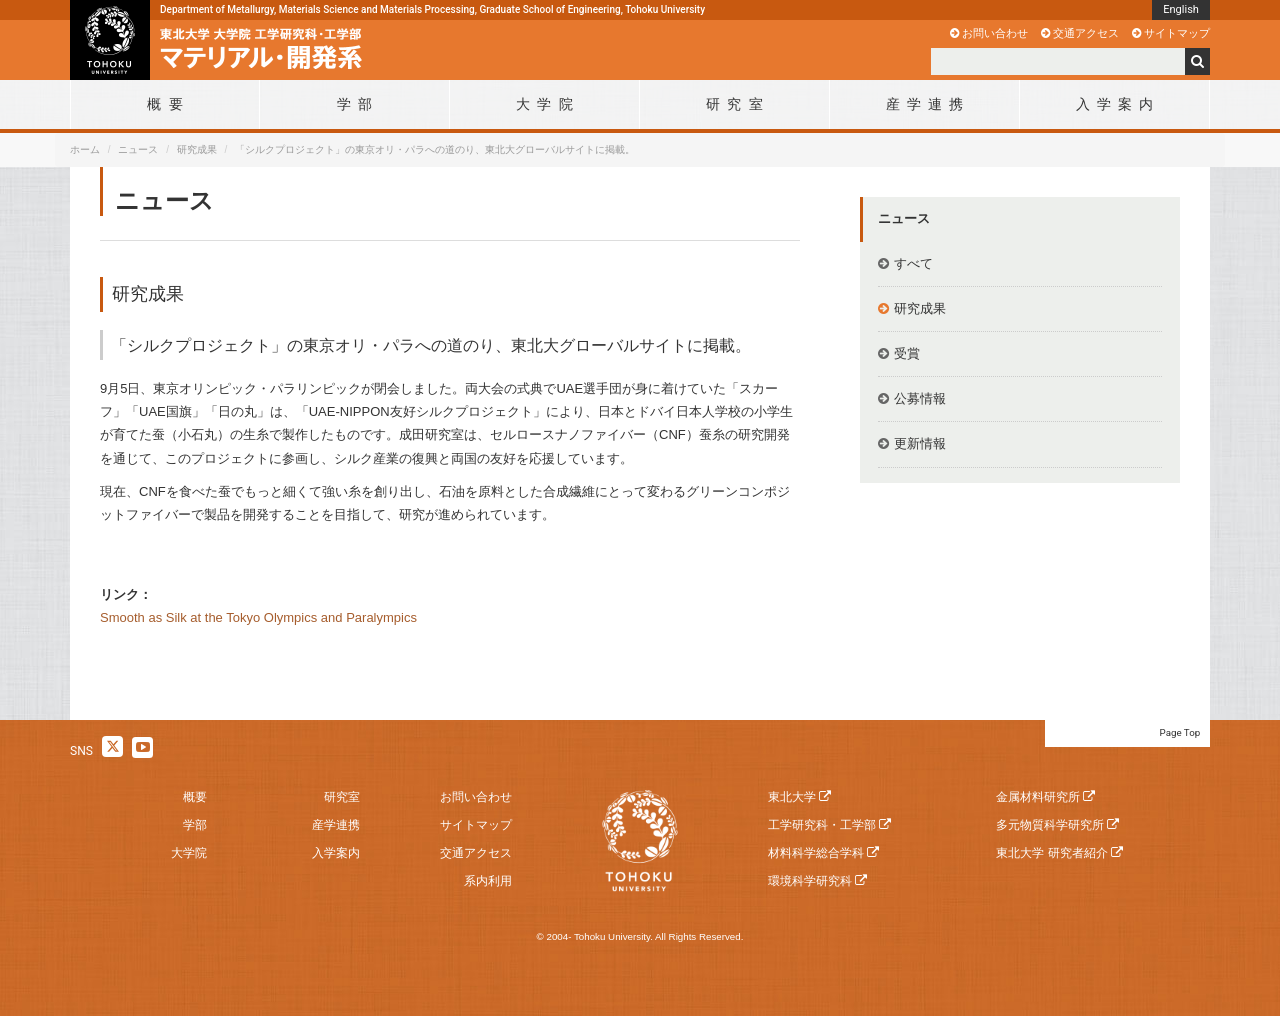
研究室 (342, 797)
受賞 (907, 353)
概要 (195, 797)
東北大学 (792, 797)
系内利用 (488, 881)
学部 (195, 825)
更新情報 (920, 443)
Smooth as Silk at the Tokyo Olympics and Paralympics (258, 617)
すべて (913, 263)
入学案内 (336, 853)
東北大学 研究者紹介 (1051, 853)
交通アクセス (1086, 33)
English (1181, 9)
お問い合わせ (995, 33)
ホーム (85, 149)
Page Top (1180, 732)
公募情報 (920, 398)
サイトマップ (1177, 33)
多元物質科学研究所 (1050, 825)
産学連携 (336, 825)
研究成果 (197, 149)
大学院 (189, 853)
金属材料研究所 (1038, 797)
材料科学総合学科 (816, 853)
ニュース (138, 149)
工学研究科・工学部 (822, 825)
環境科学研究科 (810, 881)
